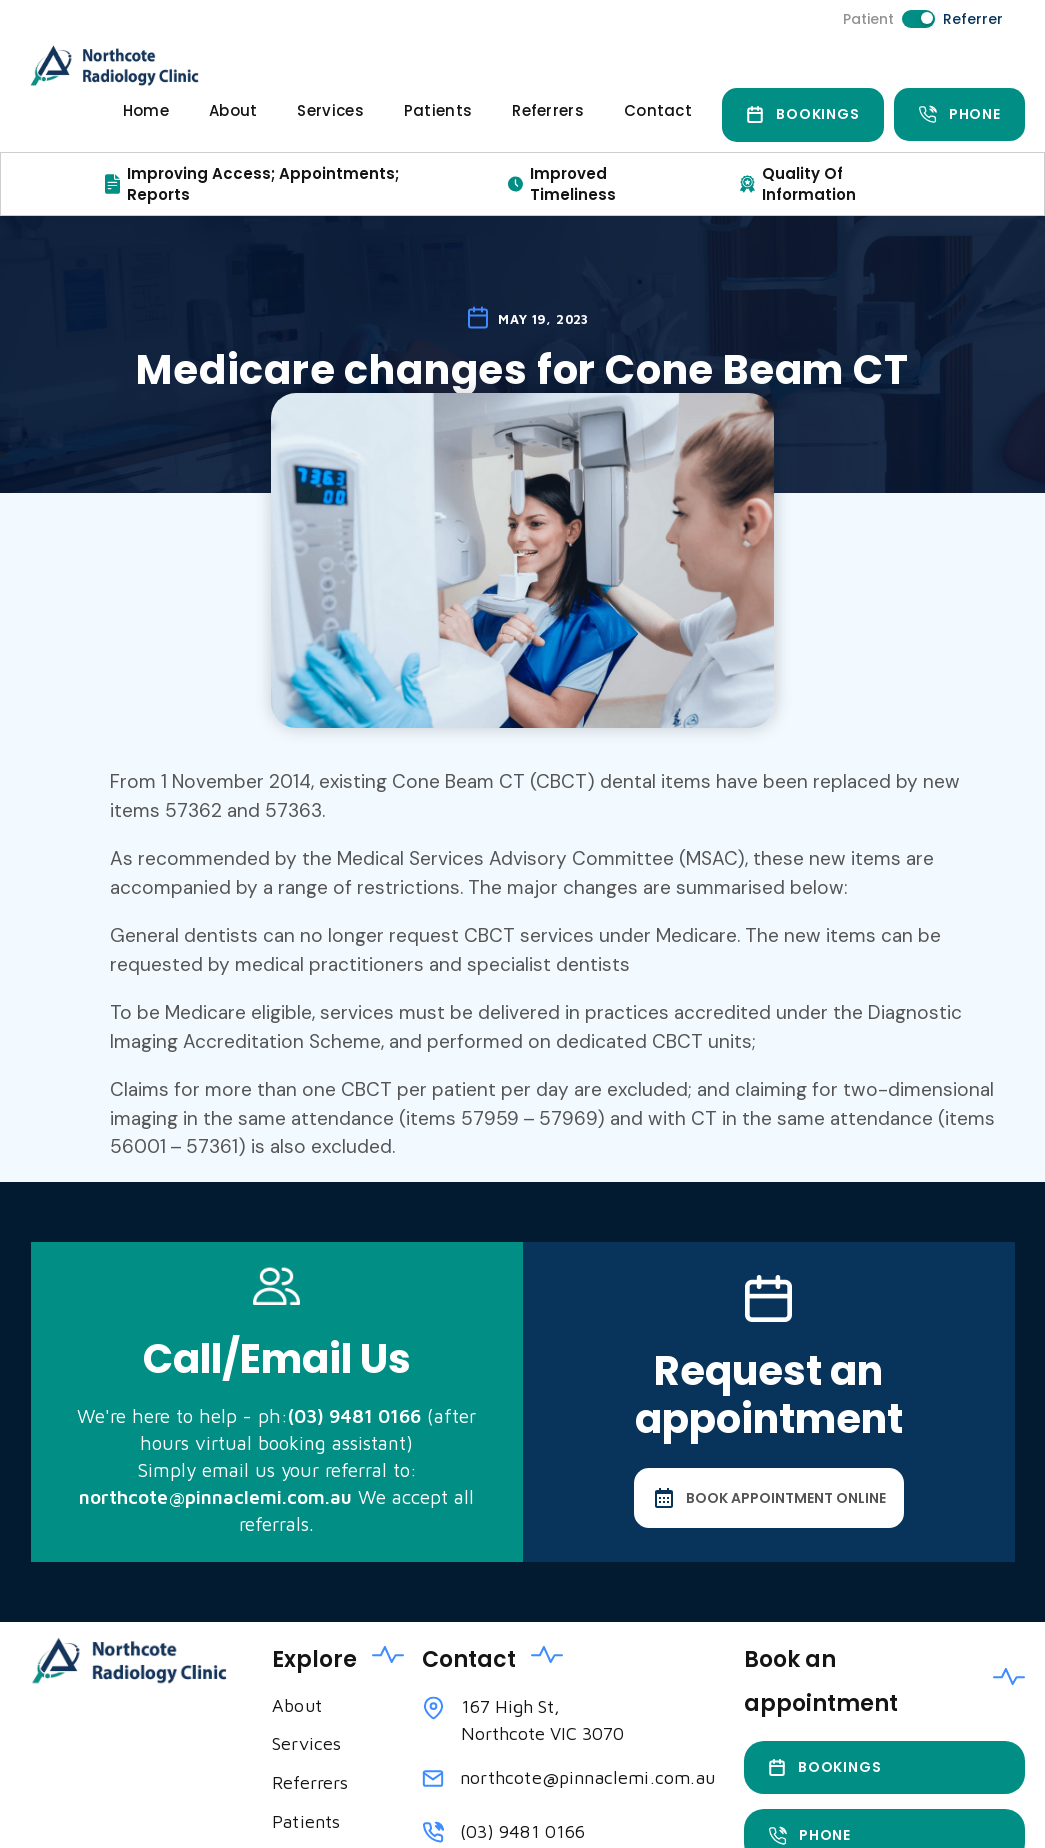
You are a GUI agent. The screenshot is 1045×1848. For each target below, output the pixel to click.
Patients (438, 110)
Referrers (548, 110)
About (233, 110)
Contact (658, 110)
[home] (121, 65)
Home (146, 110)
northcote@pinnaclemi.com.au (587, 1777)
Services (330, 110)
